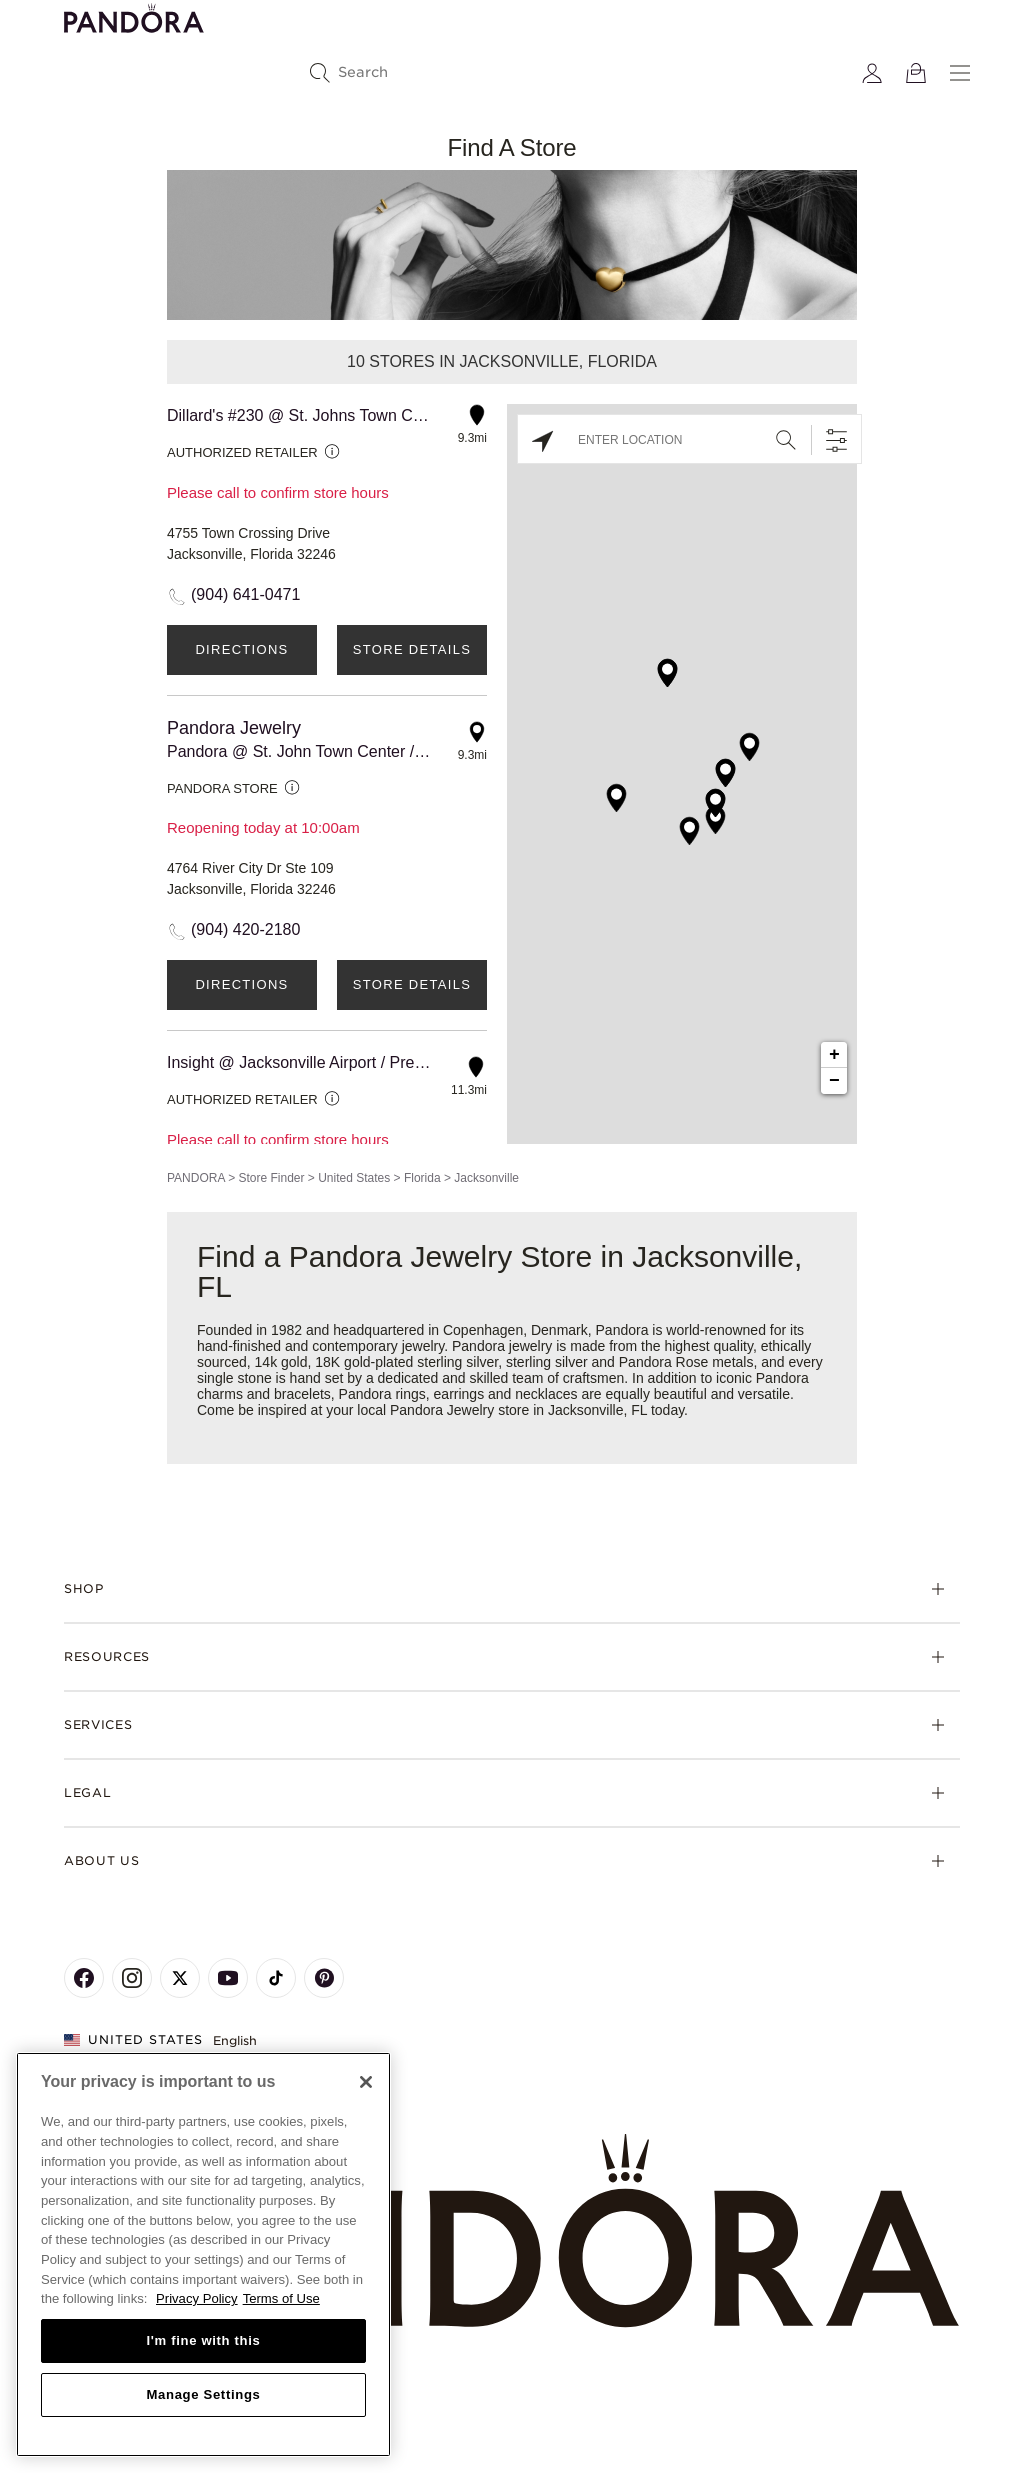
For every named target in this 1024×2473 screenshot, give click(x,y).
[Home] (512, 2231)
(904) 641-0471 (245, 594)
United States (354, 1178)
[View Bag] (916, 73)
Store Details (412, 649)
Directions (241, 649)
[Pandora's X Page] (180, 1978)
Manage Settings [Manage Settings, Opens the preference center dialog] (203, 2394)
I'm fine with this (204, 2340)
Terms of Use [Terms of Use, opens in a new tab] (281, 2298)
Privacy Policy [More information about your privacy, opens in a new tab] (197, 2298)
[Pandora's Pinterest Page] (324, 1978)
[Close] (366, 2082)
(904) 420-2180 (245, 929)
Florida (422, 1178)
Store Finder (271, 1178)
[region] (203, 2254)
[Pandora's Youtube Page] (228, 1978)
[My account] (872, 73)
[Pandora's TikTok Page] (276, 1978)
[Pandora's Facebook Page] (84, 1978)
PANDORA (196, 1178)
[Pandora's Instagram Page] (132, 1978)
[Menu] (960, 73)
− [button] (834, 1081)
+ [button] (834, 1055)
